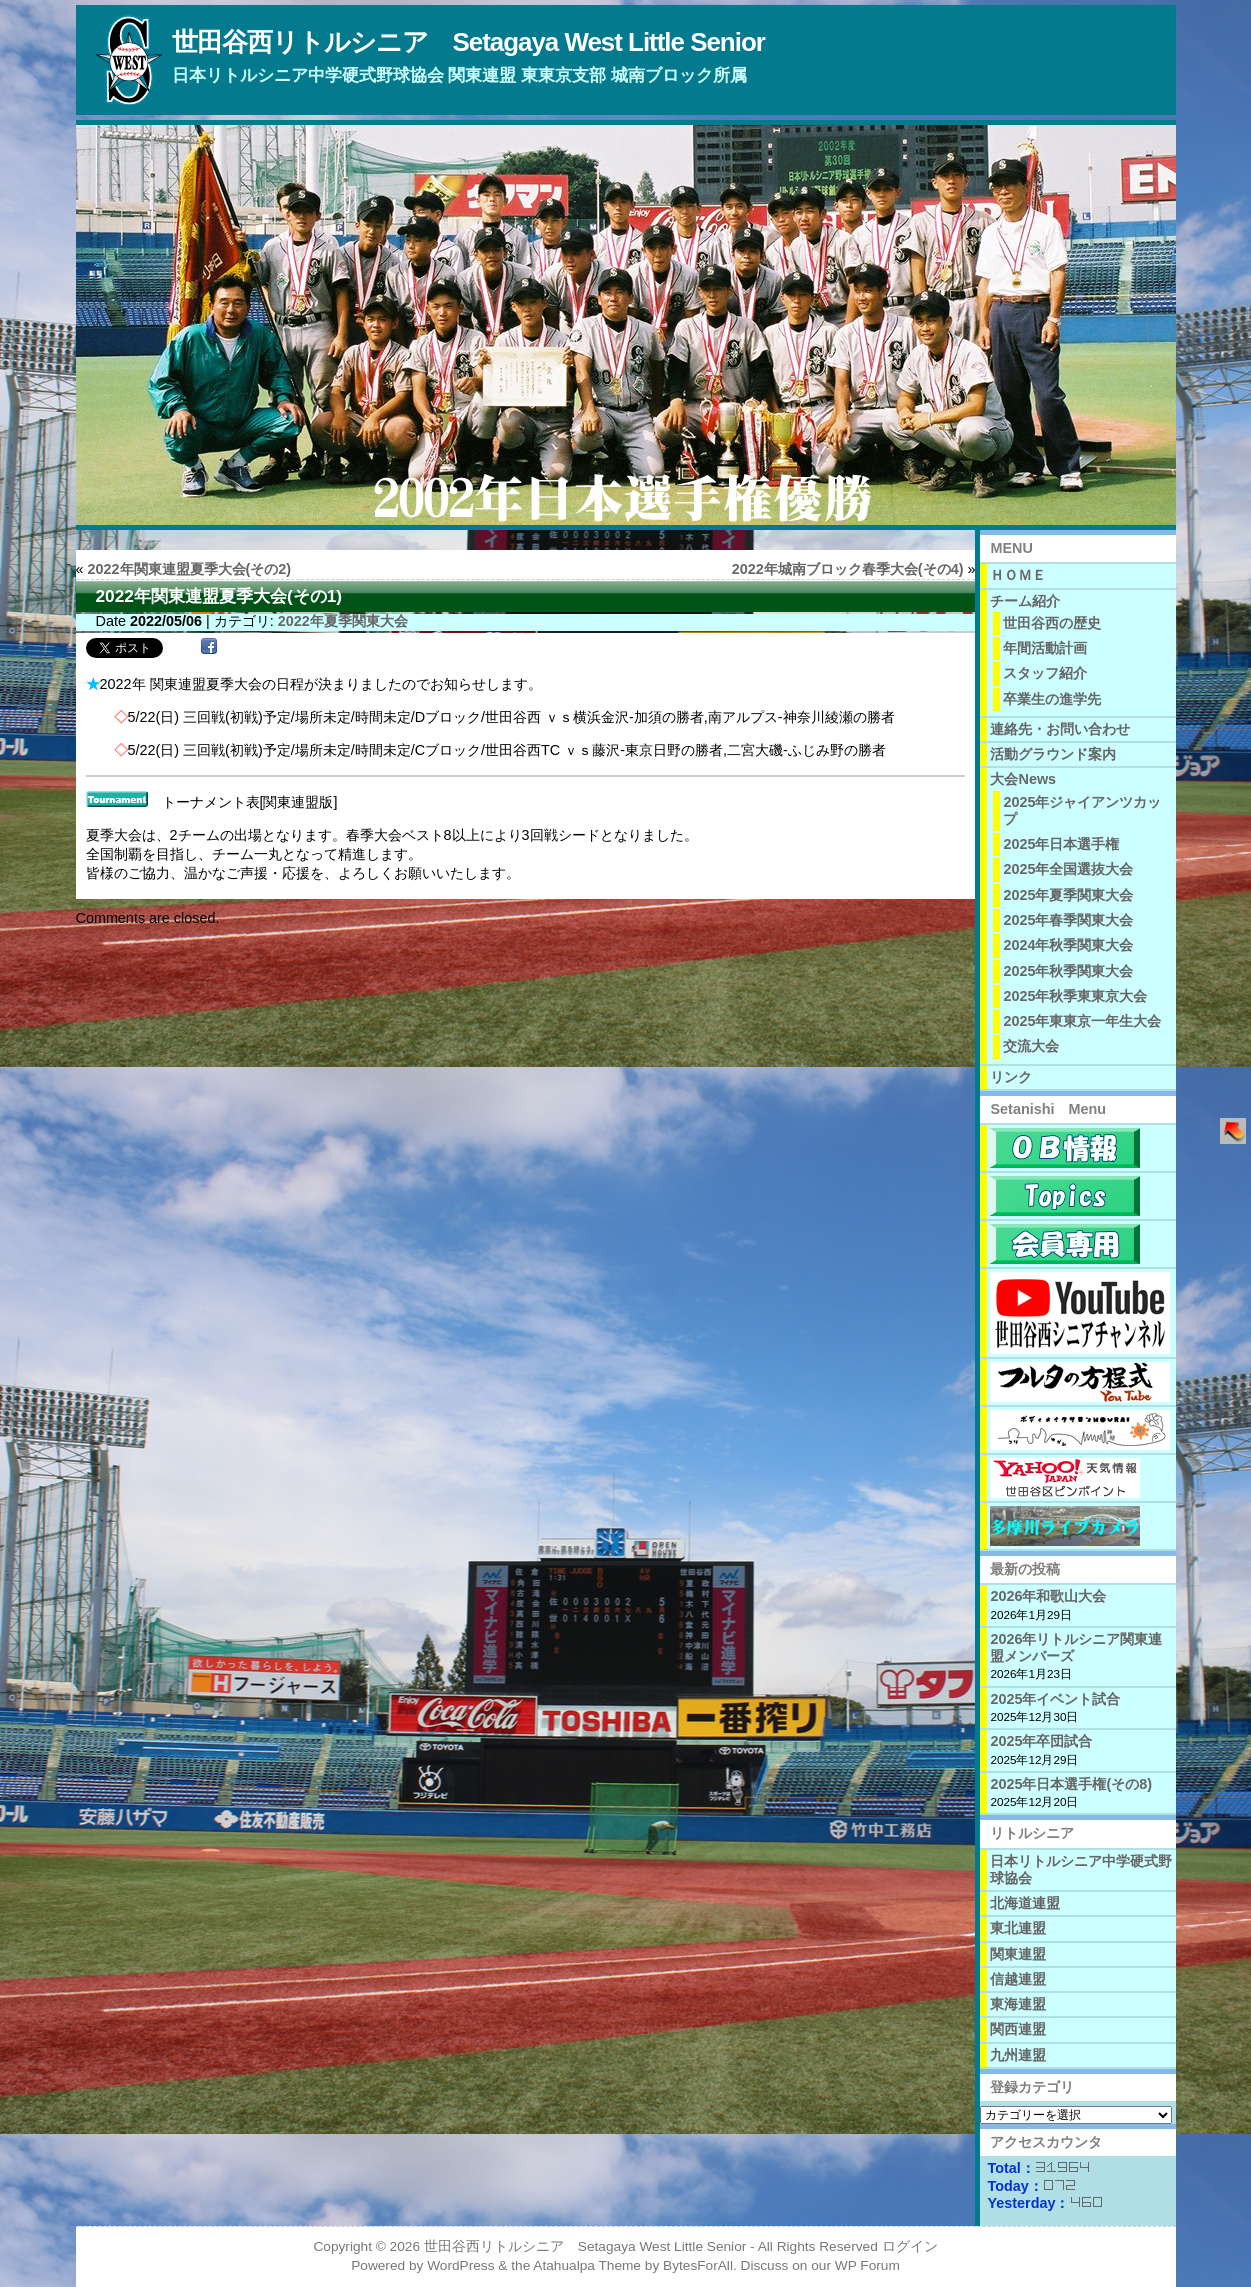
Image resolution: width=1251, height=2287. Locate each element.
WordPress (460, 2265)
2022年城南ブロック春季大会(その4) (848, 569)
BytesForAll (698, 2265)
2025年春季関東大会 (1068, 920)
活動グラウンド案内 (1053, 754)
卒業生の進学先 (1052, 699)
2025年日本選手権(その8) (1071, 1784)
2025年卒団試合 (1041, 1741)
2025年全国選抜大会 (1068, 869)
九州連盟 (1018, 2055)
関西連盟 (1018, 2029)
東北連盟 (1018, 1928)
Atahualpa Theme (587, 2265)
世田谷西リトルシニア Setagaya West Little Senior (468, 42)
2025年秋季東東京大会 (1075, 996)
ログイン (910, 2246)
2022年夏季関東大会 (343, 621)
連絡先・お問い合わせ (1060, 729)
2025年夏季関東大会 (1068, 895)
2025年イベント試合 (1055, 1699)
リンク (1011, 1077)
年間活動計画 (1045, 648)
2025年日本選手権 (1061, 844)
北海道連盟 (1025, 1903)
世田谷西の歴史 (1052, 623)
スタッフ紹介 (1045, 673)
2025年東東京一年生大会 (1082, 1021)
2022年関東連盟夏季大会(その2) (190, 569)
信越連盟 (1018, 1979)
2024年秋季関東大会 (1068, 945)
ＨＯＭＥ (1018, 575)
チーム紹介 (1025, 601)
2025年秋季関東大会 (1068, 971)
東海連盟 (1018, 2004)
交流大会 (1031, 1046)
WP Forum (867, 2265)
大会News (1023, 779)
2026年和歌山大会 (1048, 1596)
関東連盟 (1018, 1954)
